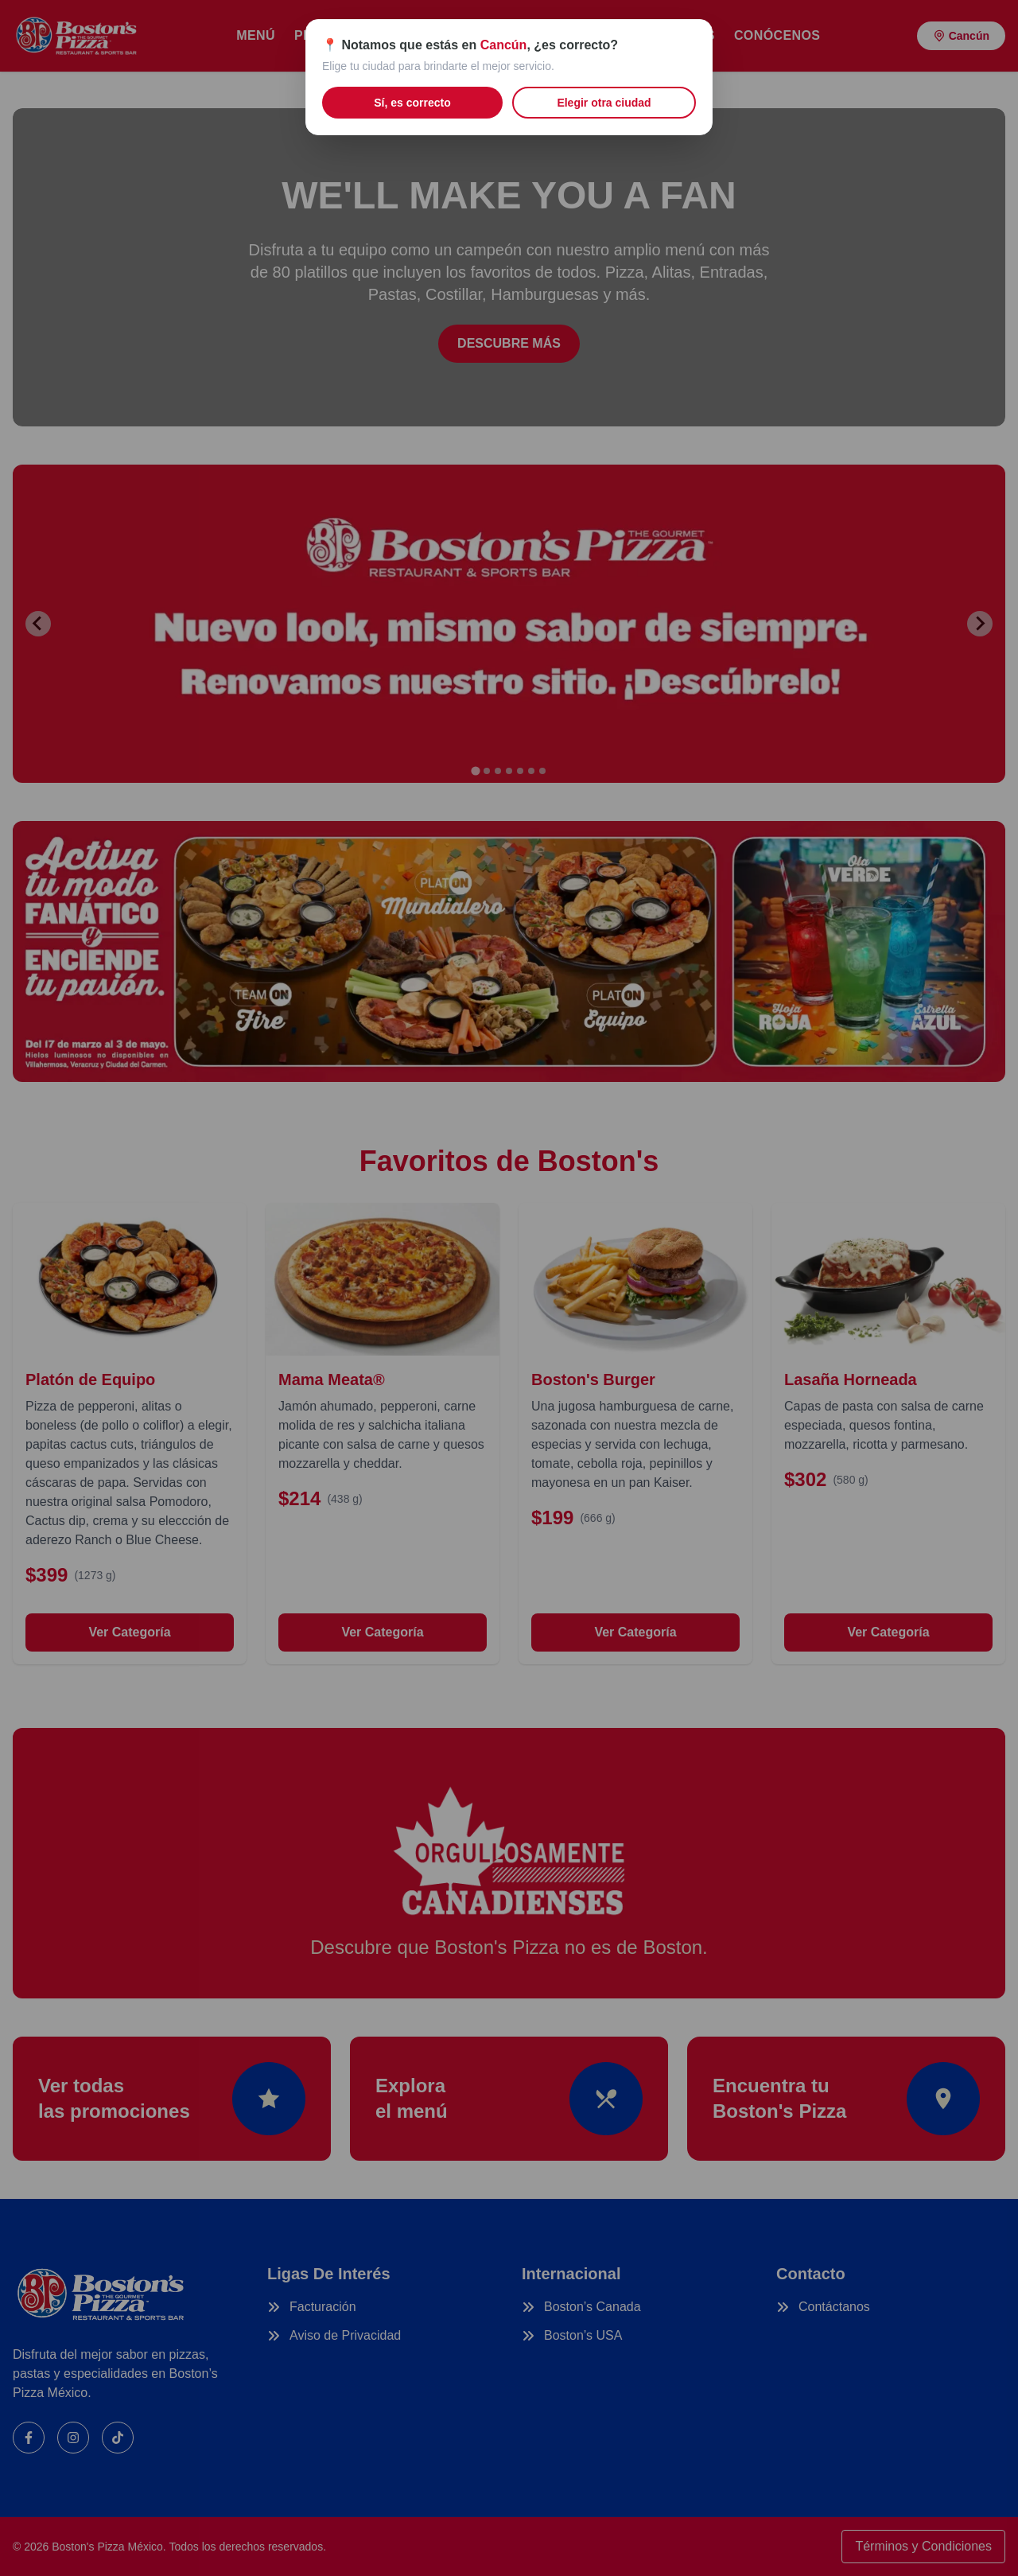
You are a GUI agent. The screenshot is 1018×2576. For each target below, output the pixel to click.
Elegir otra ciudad (604, 102)
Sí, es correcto (412, 102)
